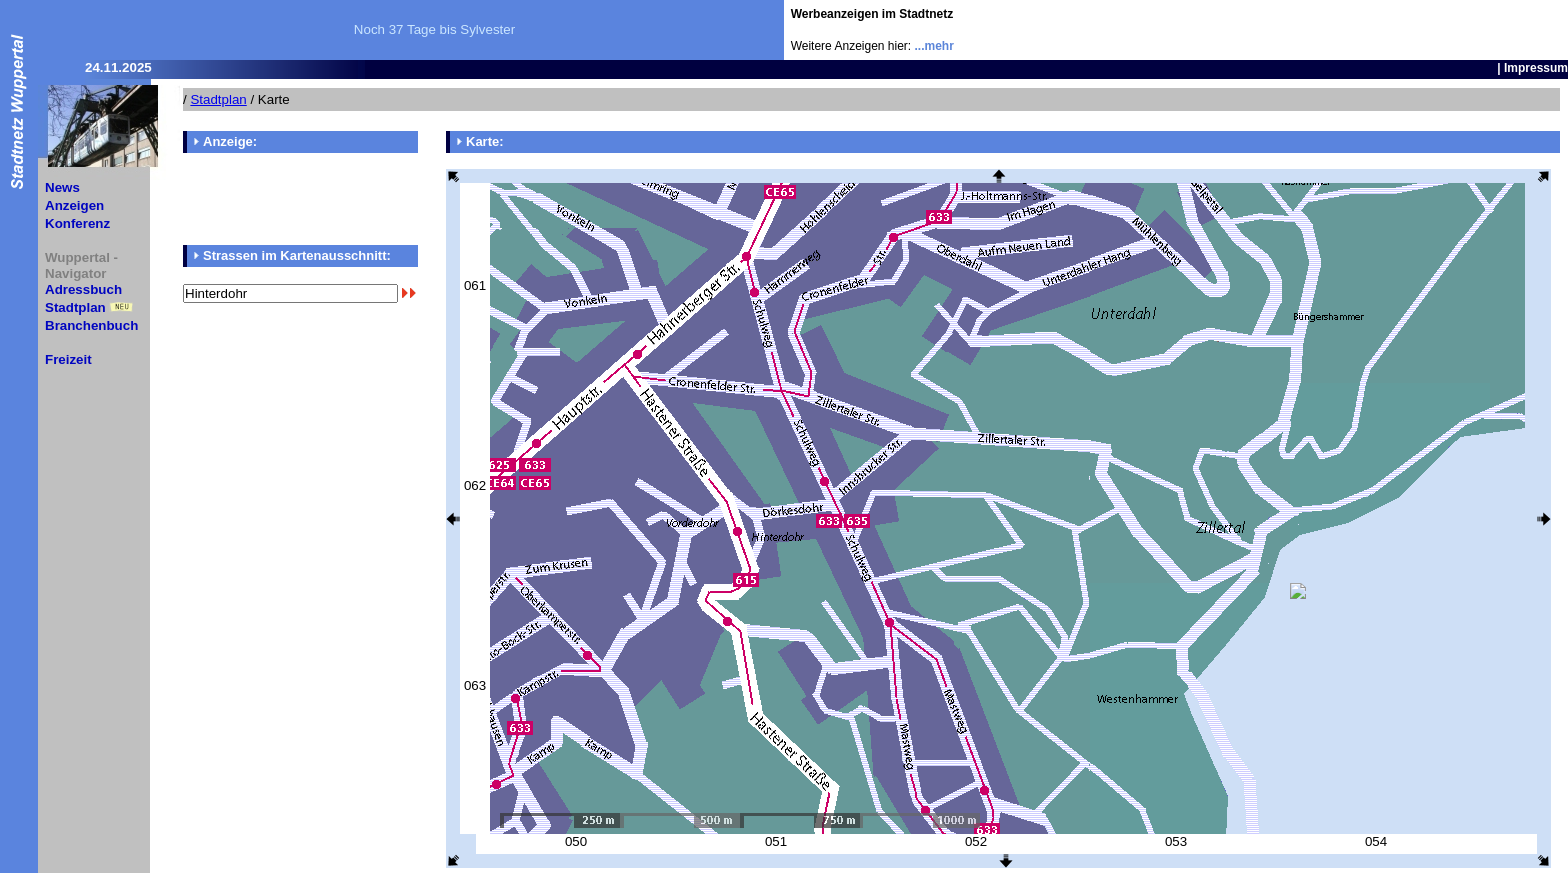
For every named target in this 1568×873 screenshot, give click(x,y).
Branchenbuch (91, 325)
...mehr (934, 46)
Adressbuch (83, 289)
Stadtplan (75, 307)
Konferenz (77, 223)
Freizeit (68, 359)
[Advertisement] (1451, 30)
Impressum (1536, 68)
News (62, 187)
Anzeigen (74, 205)
